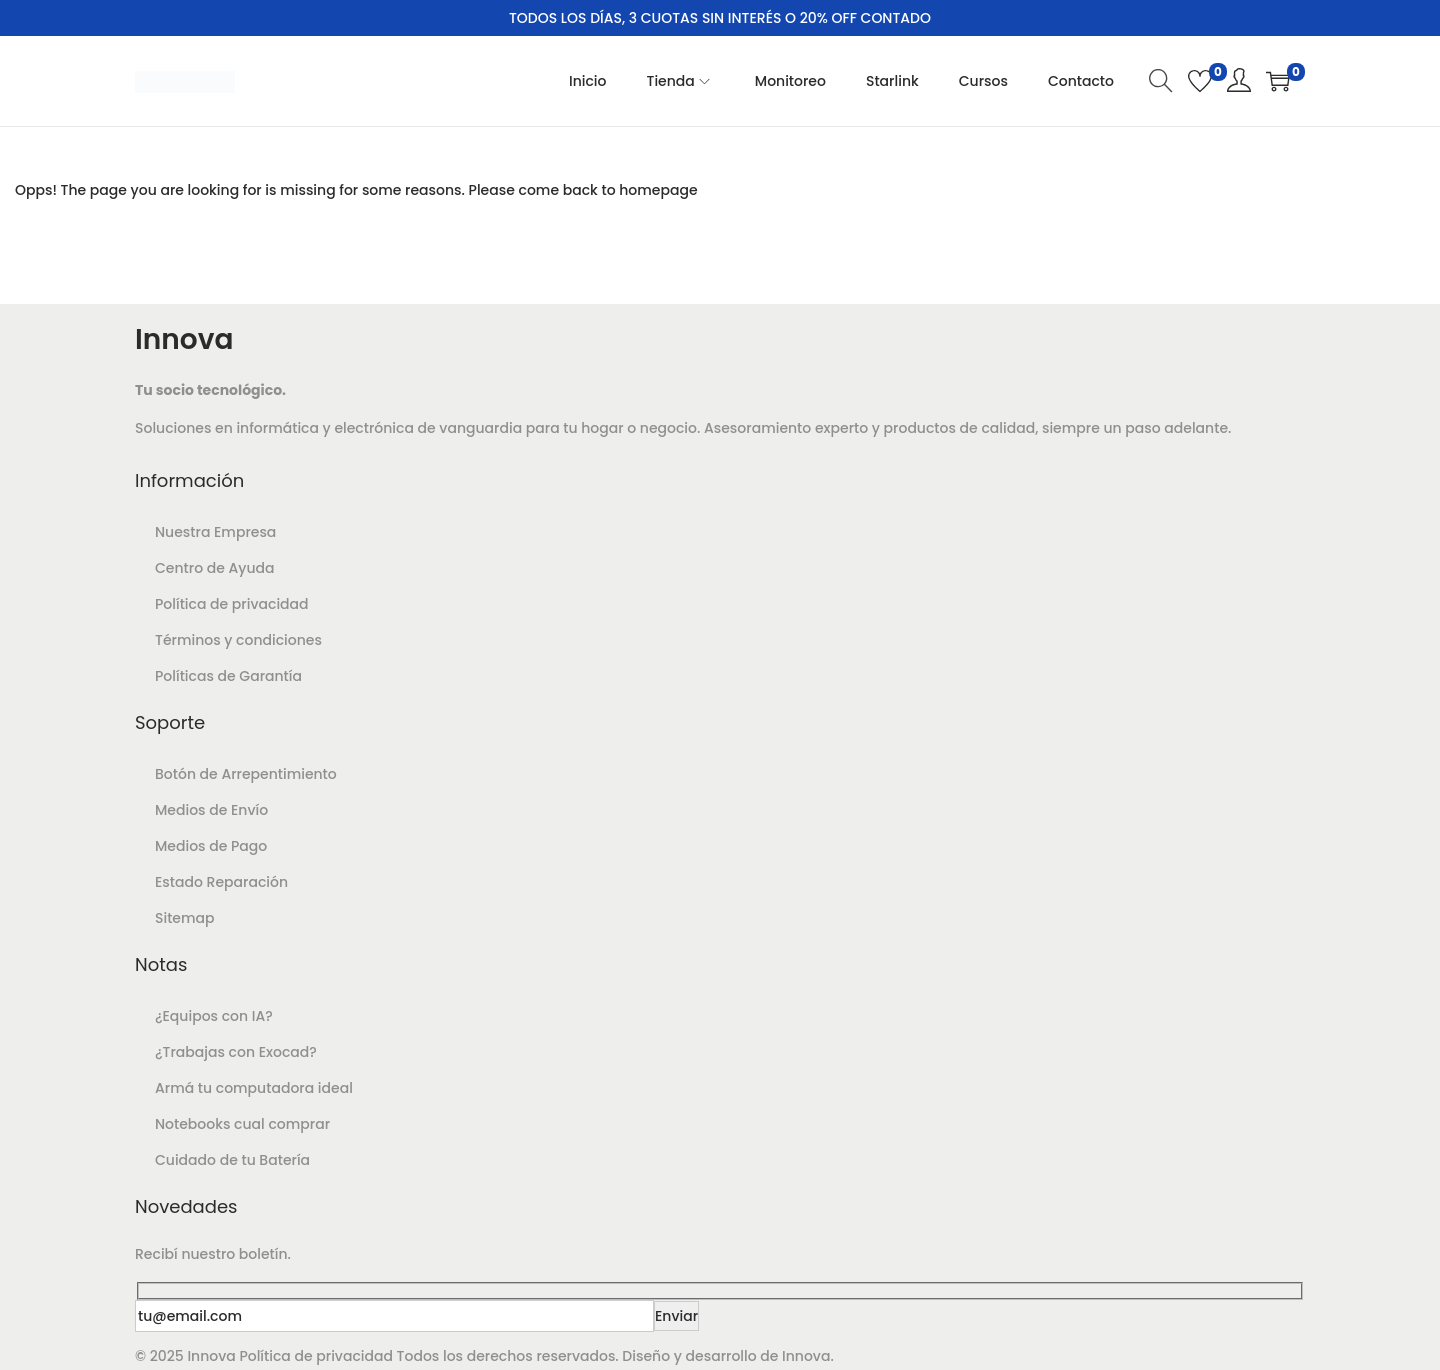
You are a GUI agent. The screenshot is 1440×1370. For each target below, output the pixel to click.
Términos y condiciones (238, 640)
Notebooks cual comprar (242, 1124)
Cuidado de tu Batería (232, 1160)
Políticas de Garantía (228, 676)
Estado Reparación (221, 882)
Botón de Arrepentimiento (246, 774)
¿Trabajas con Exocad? (236, 1052)
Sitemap (185, 918)
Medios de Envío (211, 810)
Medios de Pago (211, 846)
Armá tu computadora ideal (254, 1088)
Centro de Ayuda (214, 568)
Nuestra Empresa (215, 532)
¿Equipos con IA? (214, 1016)
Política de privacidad (232, 604)
